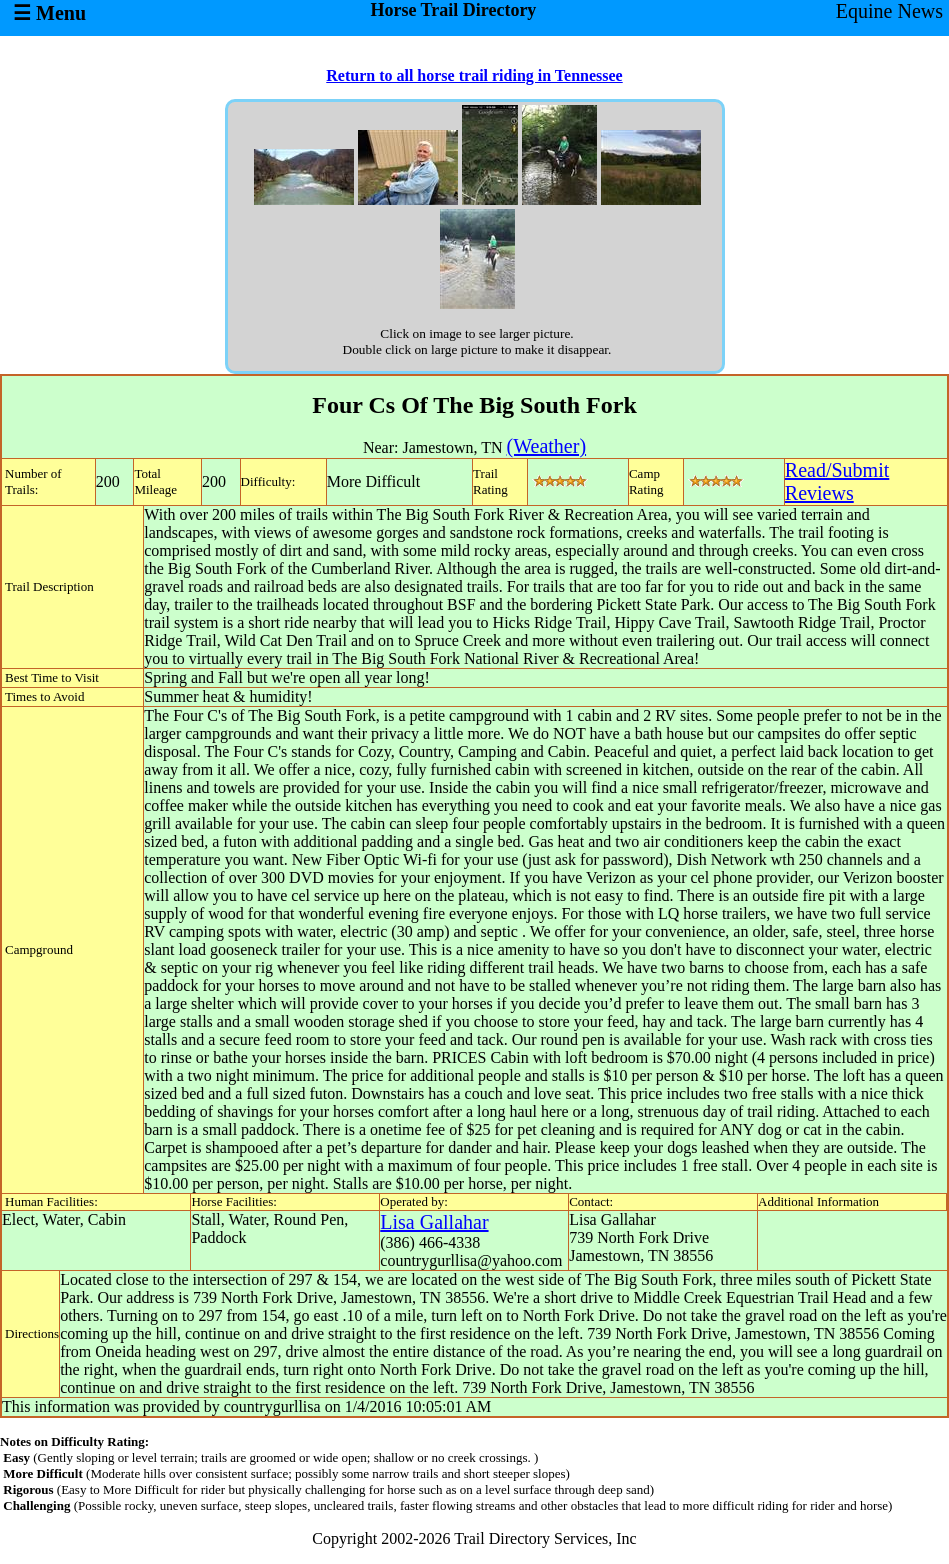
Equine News (889, 11)
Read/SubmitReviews (837, 481)
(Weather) (546, 446)
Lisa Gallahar (434, 1222)
